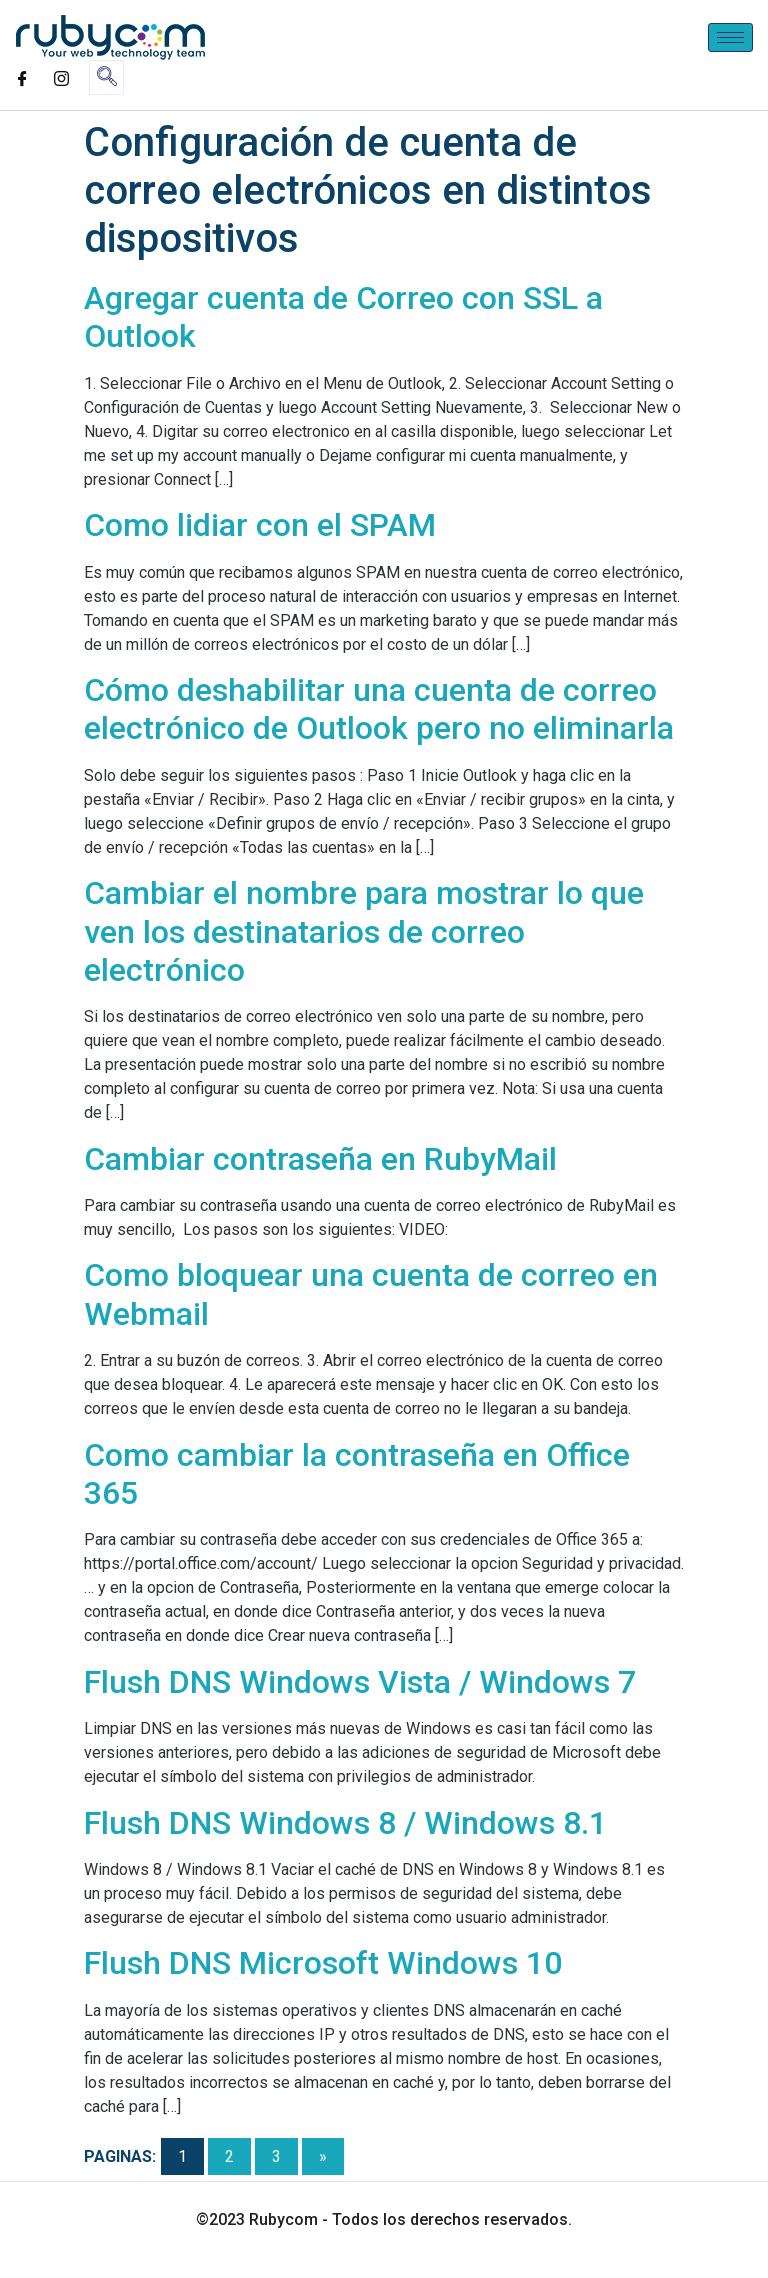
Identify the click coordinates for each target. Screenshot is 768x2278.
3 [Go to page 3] (276, 2156)
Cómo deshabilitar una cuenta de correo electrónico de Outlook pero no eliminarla (379, 709)
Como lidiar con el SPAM (260, 525)
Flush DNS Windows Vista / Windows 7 (360, 1682)
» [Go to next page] (323, 2156)
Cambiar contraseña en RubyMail (320, 1159)
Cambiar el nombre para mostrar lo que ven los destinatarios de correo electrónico (364, 931)
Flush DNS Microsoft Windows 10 (323, 1963)
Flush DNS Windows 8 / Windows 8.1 (345, 1823)
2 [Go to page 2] (229, 2156)
